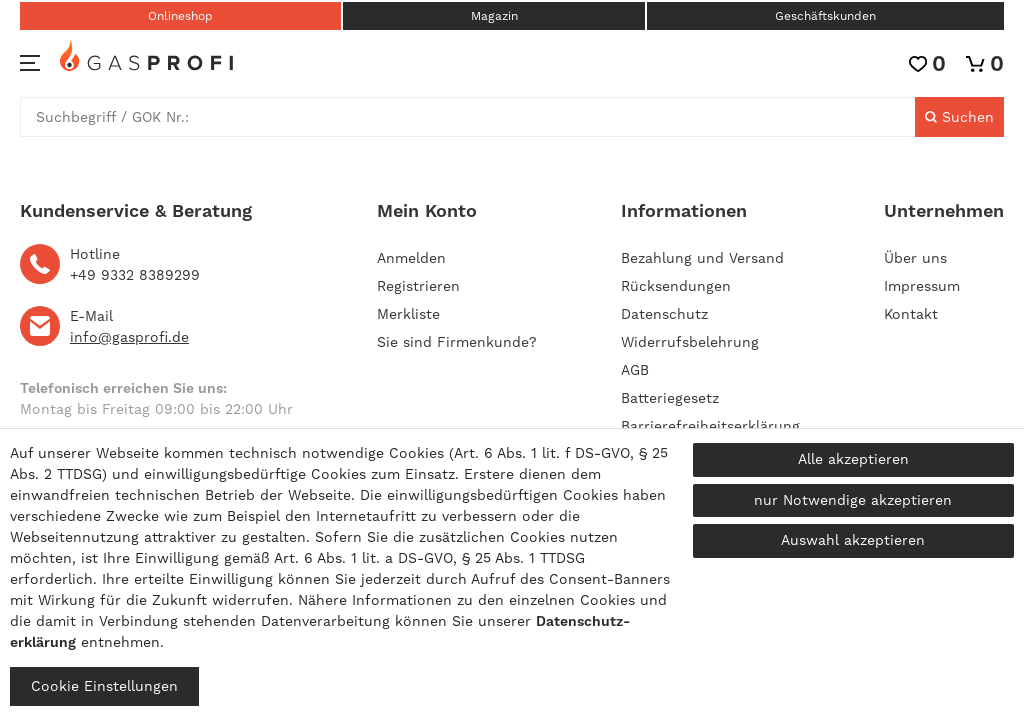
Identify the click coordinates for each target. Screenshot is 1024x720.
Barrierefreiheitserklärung (710, 426)
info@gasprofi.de (129, 337)
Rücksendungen (676, 286)
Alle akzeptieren (853, 459)
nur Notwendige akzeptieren (853, 500)
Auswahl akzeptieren (853, 540)
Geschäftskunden (825, 16)
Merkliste (408, 314)
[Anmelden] (457, 258)
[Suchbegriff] (468, 117)
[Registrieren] (418, 286)
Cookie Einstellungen (104, 686)
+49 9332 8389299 (135, 275)
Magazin (494, 16)
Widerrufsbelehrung (690, 342)
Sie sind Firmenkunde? (457, 342)
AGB (635, 370)
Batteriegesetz (670, 398)
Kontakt (911, 314)
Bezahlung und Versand (702, 258)
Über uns (915, 258)
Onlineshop (180, 16)
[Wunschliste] (927, 63)
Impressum (922, 286)
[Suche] (959, 117)
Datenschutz (664, 314)
